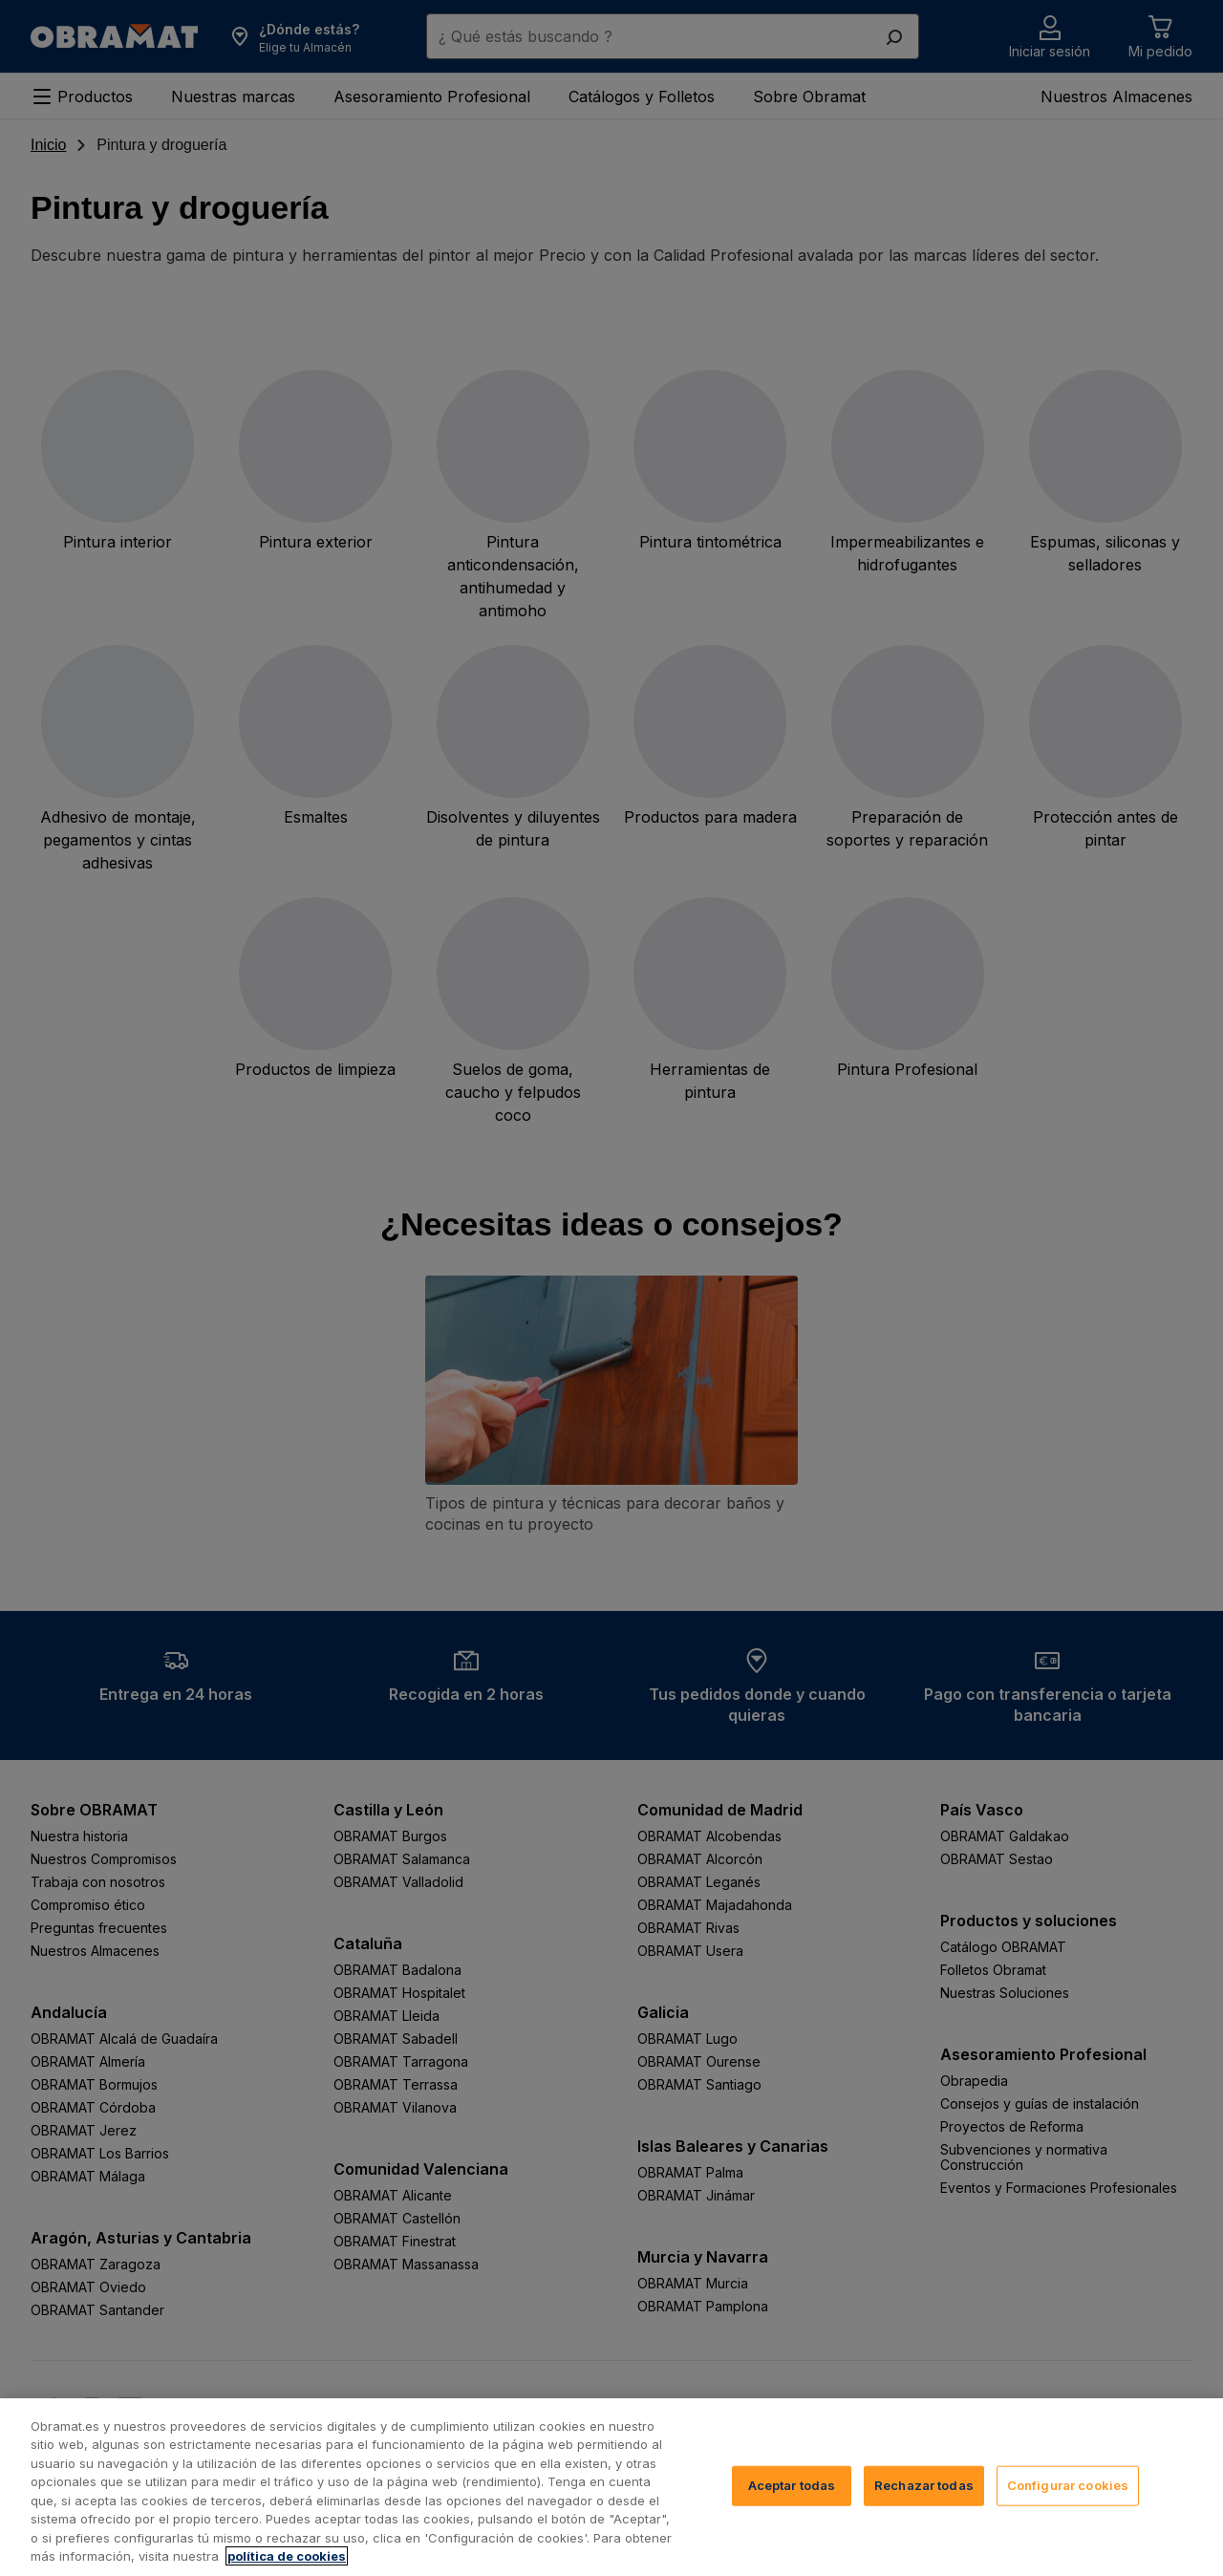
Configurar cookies (1067, 2511)
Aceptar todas (792, 2511)
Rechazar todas (924, 2511)
